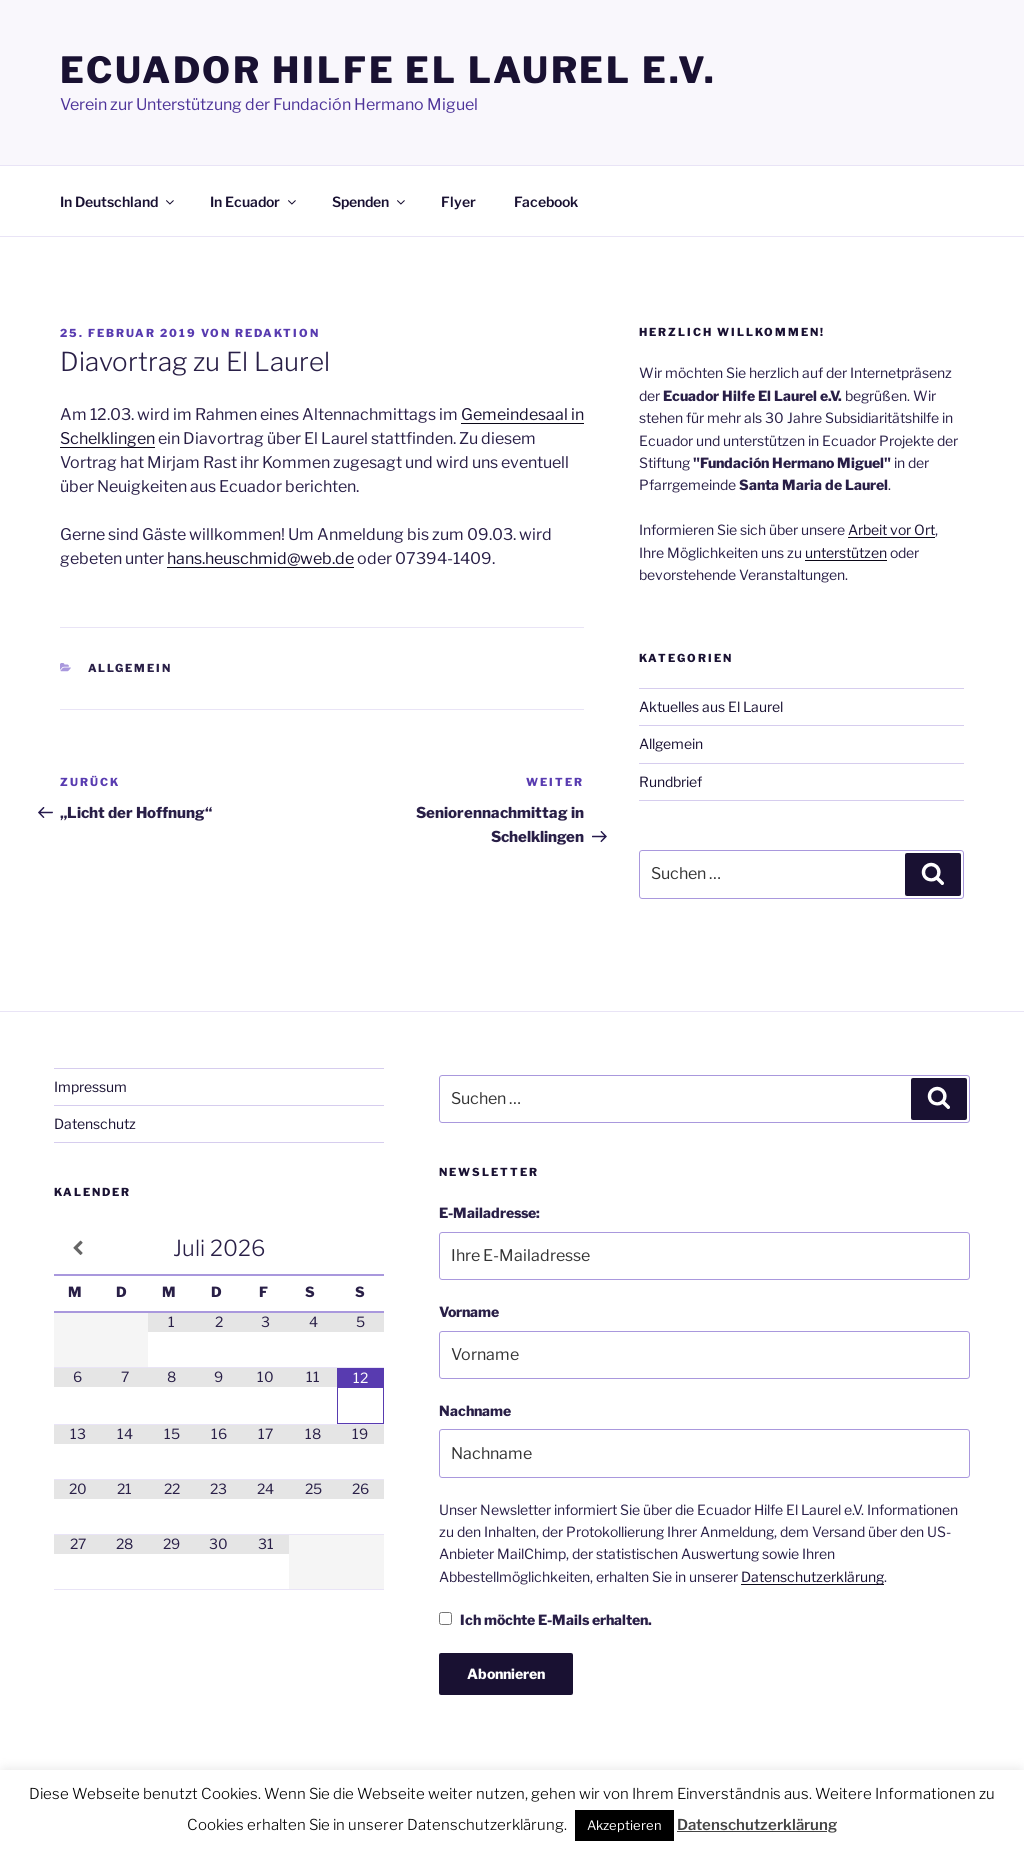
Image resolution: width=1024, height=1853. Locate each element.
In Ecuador (254, 201)
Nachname (475, 1410)
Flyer (458, 201)
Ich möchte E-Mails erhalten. (545, 1619)
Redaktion (277, 333)
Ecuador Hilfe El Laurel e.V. (388, 70)
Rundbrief (670, 781)
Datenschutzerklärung (812, 1576)
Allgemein (130, 668)
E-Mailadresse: (489, 1212)
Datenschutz (95, 1123)
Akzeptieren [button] (624, 1825)
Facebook (546, 201)
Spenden (370, 201)
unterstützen (846, 552)
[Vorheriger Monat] (77, 1248)
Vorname (469, 1311)
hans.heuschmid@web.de (260, 558)
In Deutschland (118, 201)
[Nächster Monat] (360, 1248)
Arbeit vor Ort (891, 529)
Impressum (90, 1086)
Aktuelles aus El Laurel (711, 706)
